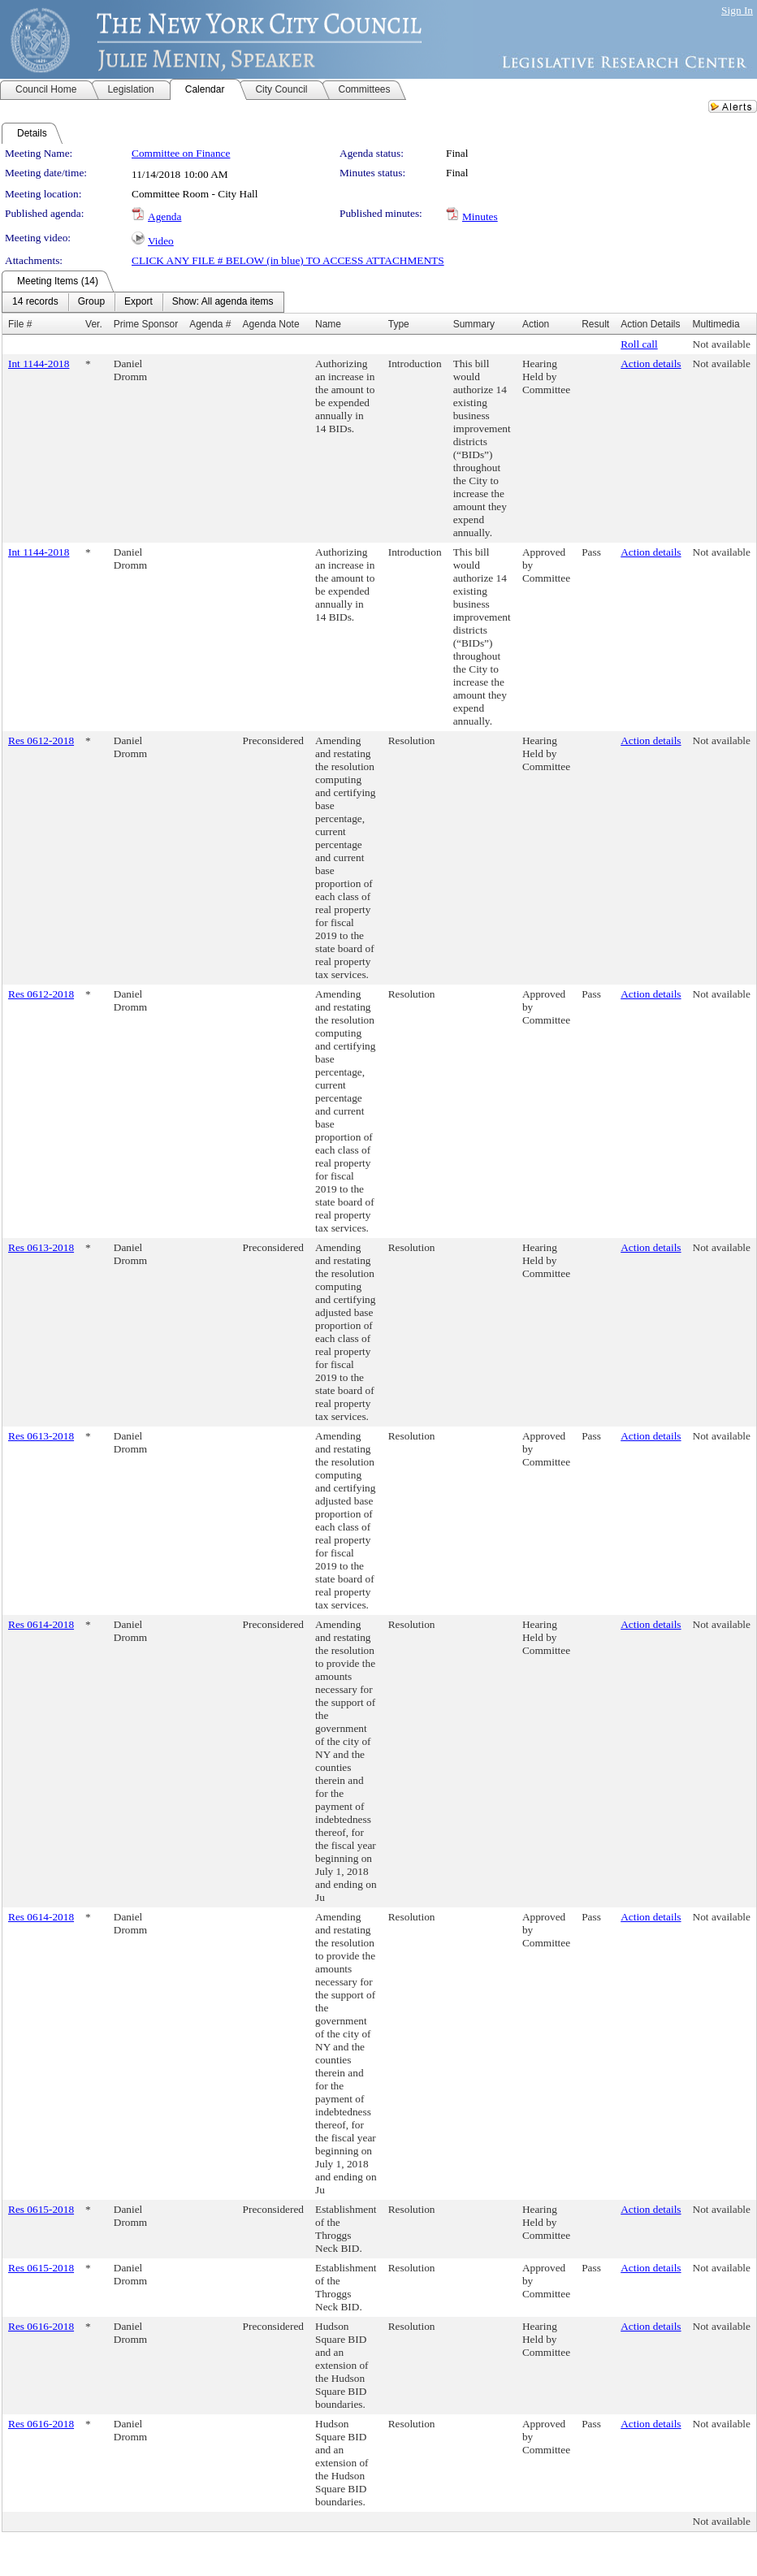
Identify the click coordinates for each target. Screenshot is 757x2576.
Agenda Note (271, 324)
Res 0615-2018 (41, 2209)
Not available (722, 344)
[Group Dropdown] (91, 302)
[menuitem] (35, 302)
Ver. (93, 324)
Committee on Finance (181, 153)
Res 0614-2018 (41, 1624)
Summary (474, 324)
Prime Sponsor (146, 324)
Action (535, 324)
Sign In (737, 10)
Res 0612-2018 (41, 740)
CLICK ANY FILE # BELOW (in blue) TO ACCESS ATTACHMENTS (288, 260)
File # (20, 324)
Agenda (164, 216)
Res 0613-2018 (41, 1247)
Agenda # (210, 324)
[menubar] (143, 302)
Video (161, 241)
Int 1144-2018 (38, 363)
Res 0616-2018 (41, 2326)
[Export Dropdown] (138, 302)
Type (398, 324)
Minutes (480, 216)
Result (595, 324)
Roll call (639, 344)
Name (328, 324)
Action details (651, 363)
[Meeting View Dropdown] (222, 302)
